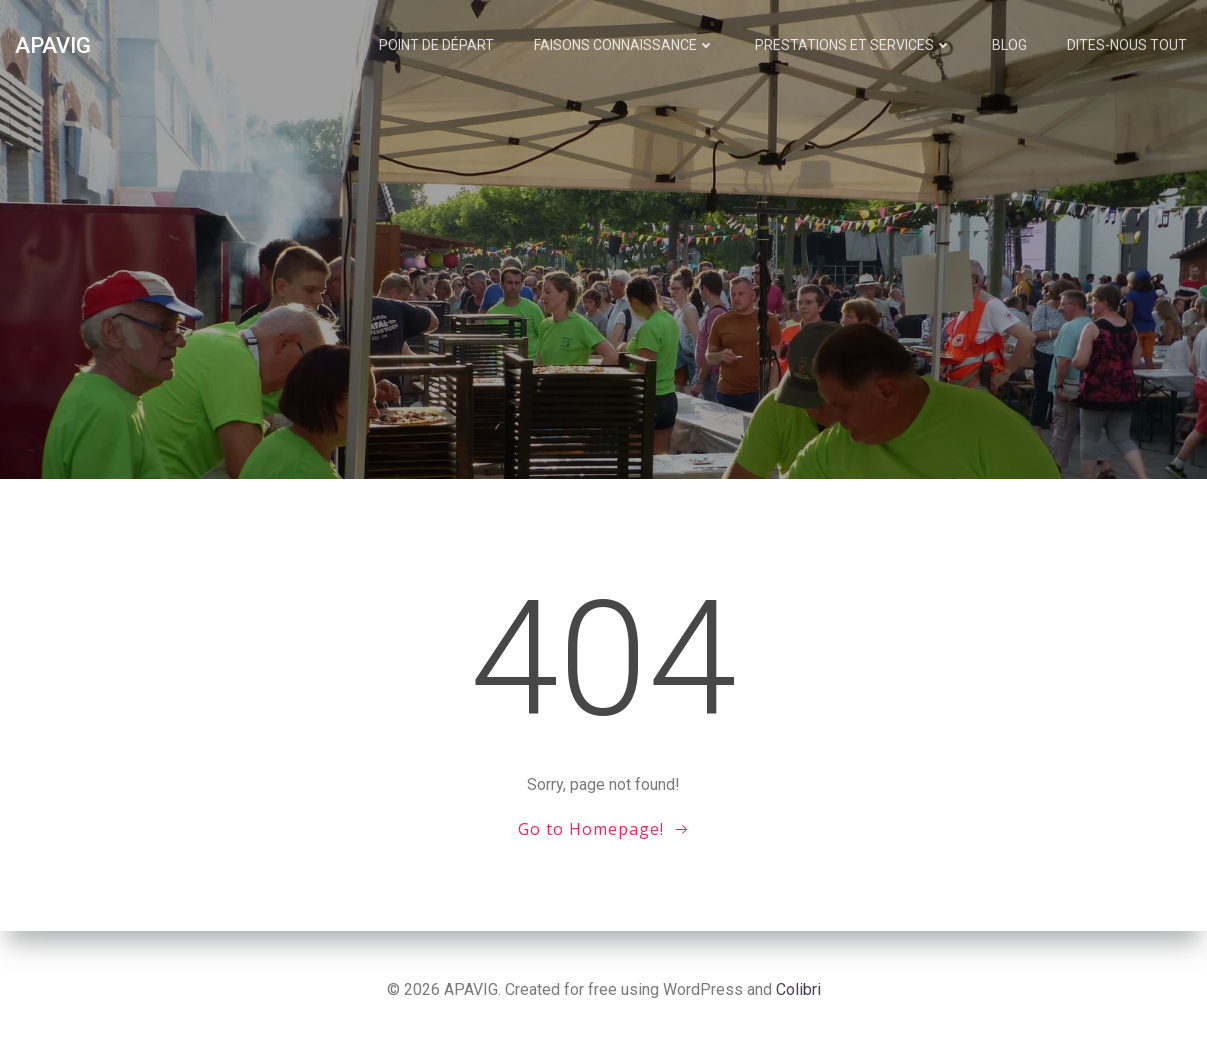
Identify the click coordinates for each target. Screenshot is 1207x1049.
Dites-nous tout (1127, 45)
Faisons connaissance (624, 45)
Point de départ (436, 45)
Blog (1009, 45)
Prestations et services (853, 45)
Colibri (798, 989)
